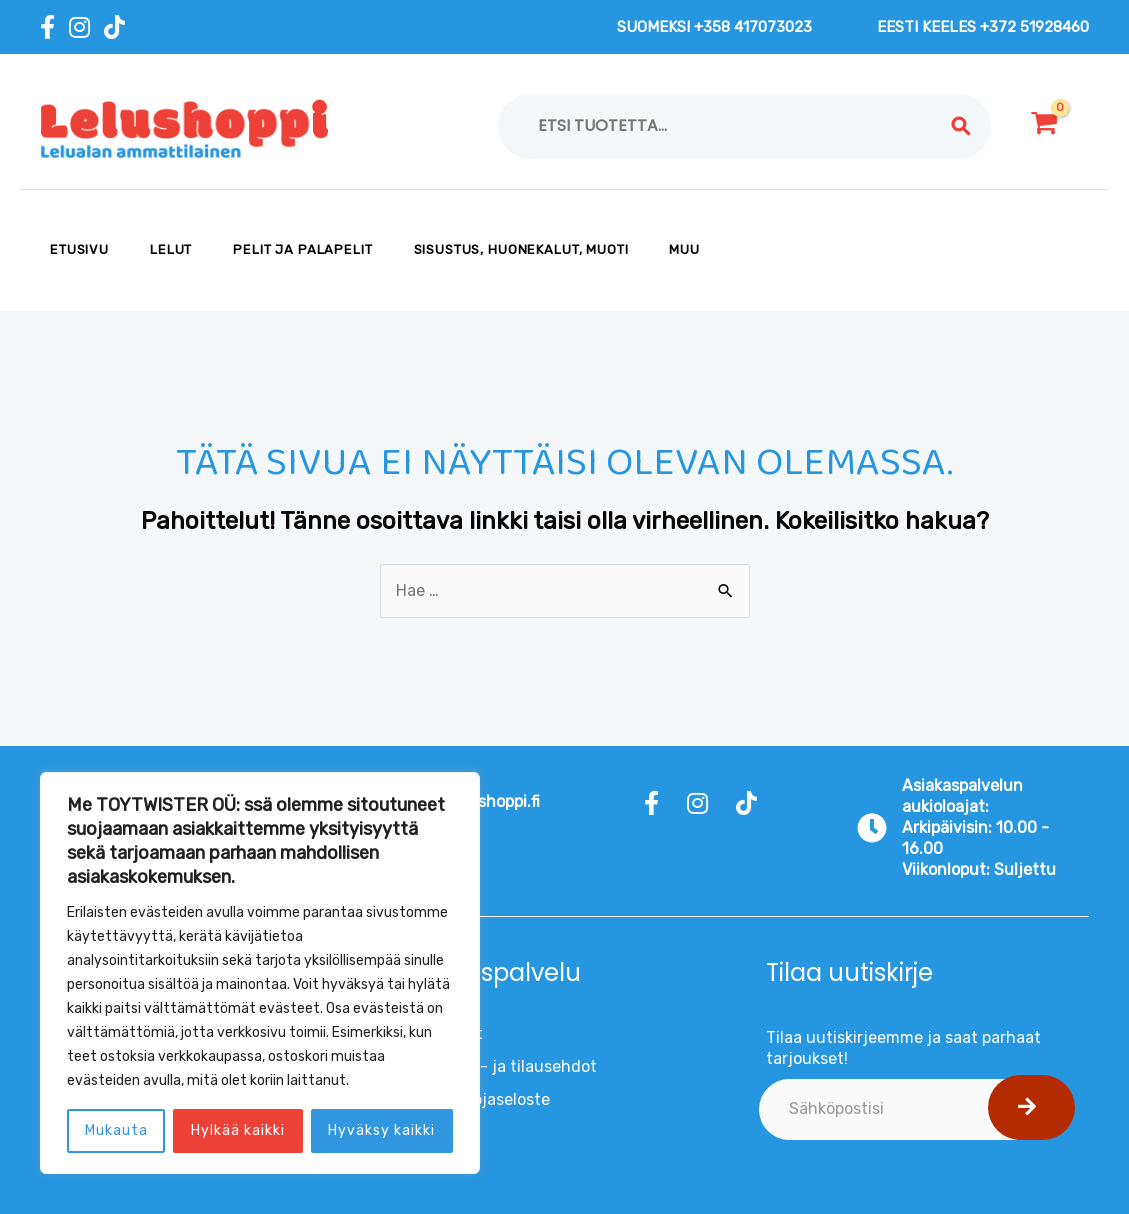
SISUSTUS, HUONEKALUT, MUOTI (521, 249)
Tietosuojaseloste (483, 1099)
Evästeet (449, 1033)
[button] (1031, 1107)
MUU (684, 249)
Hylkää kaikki (238, 1130)
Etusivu (79, 249)
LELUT (171, 249)
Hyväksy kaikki (381, 1130)
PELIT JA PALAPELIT (302, 249)
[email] (913, 1109)
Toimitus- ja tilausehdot (506, 1066)
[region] (260, 973)
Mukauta (116, 1130)
